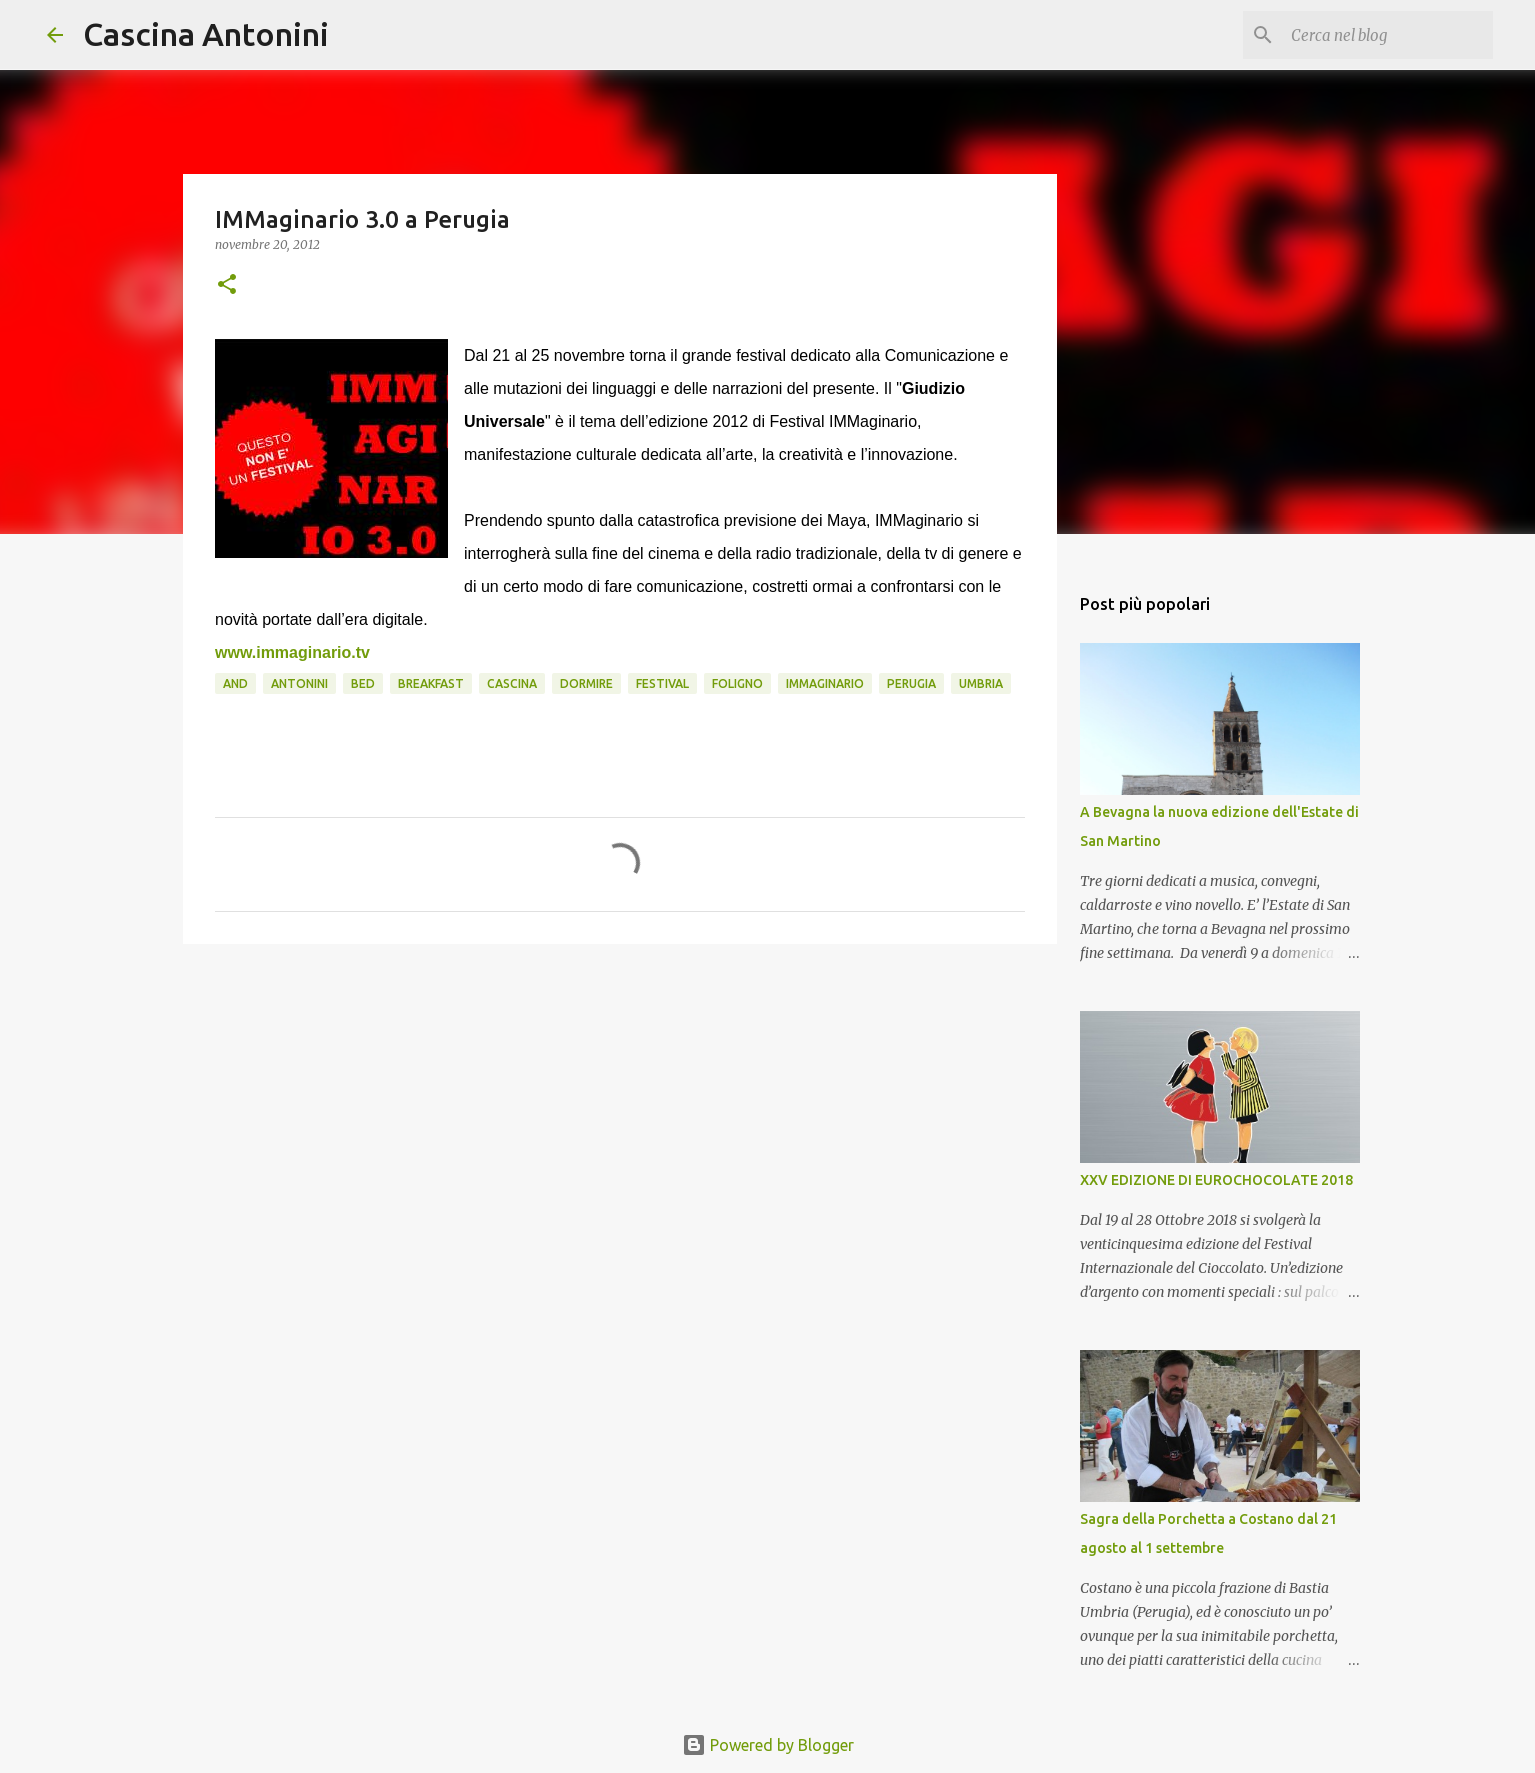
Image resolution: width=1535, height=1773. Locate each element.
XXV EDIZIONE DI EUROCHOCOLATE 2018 (1216, 1180)
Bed (363, 683)
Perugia (911, 683)
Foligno (737, 683)
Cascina (512, 683)
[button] (227, 285)
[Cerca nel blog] (1388, 35)
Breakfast (431, 683)
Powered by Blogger (768, 1745)
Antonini (299, 683)
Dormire (586, 683)
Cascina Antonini (206, 34)
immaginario (825, 683)
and (235, 683)
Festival (662, 683)
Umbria (981, 683)
